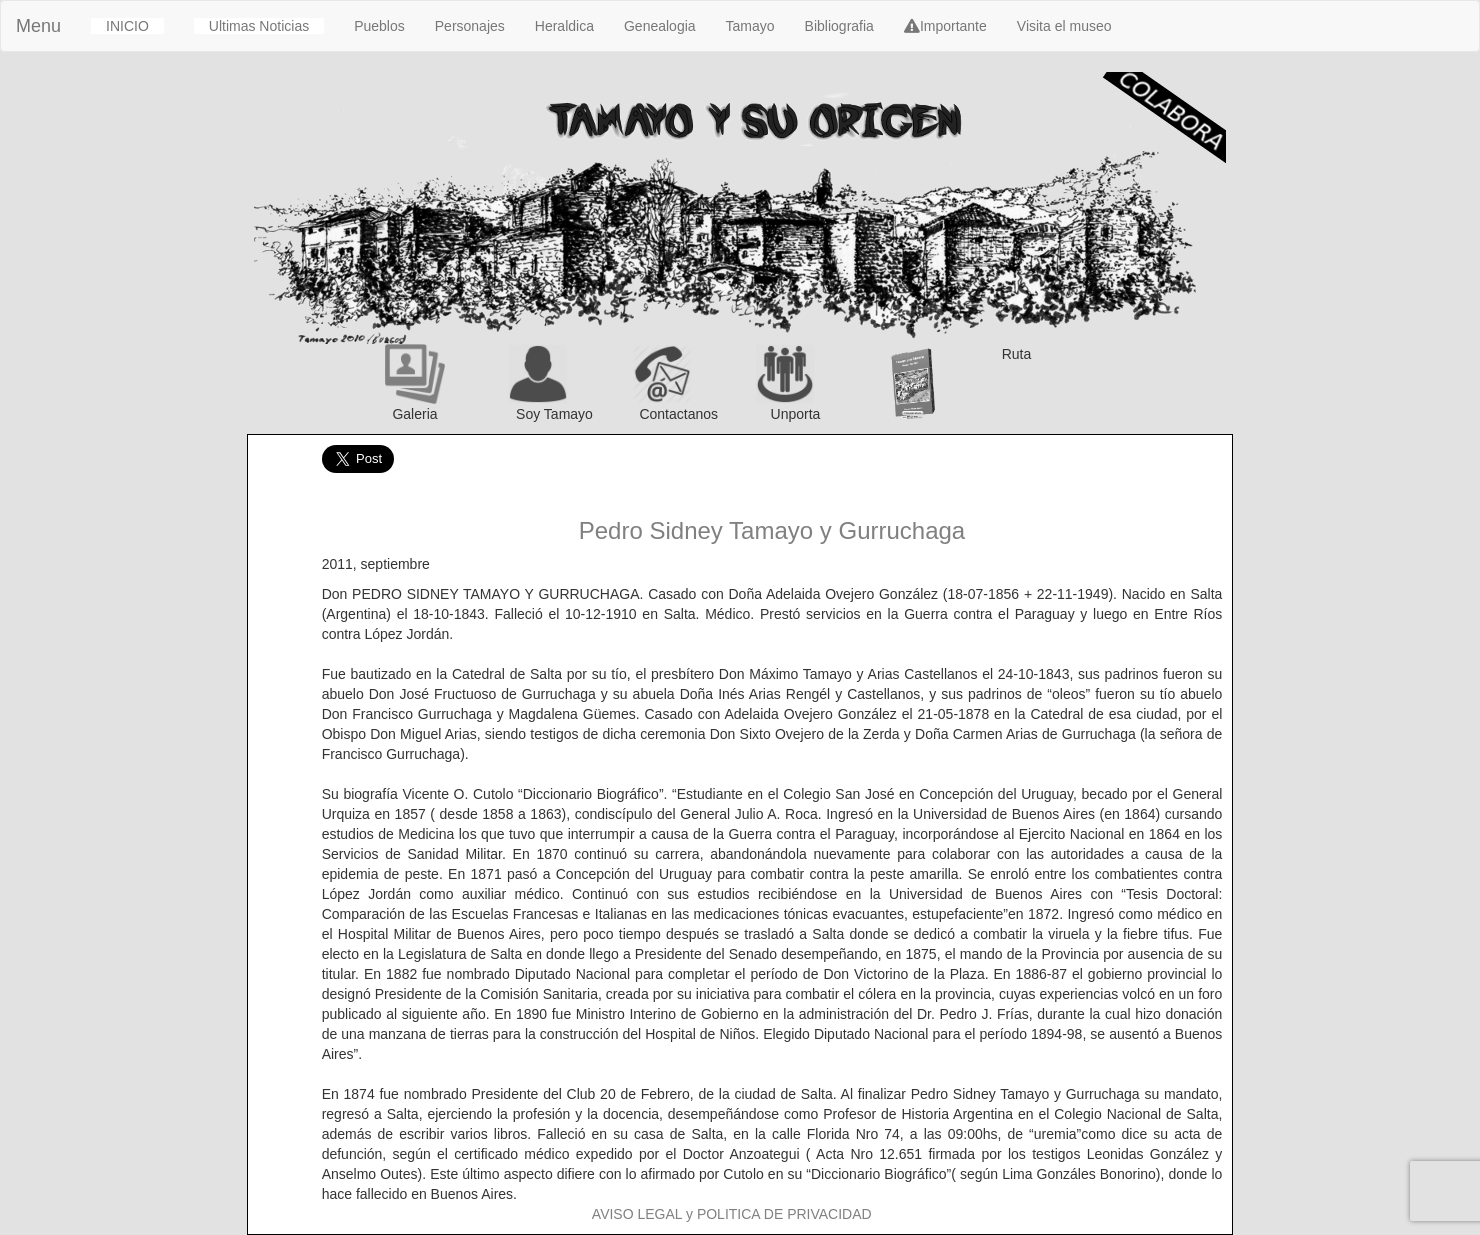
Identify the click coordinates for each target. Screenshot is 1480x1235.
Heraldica (564, 26)
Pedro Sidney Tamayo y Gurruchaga (772, 530)
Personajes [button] (470, 26)
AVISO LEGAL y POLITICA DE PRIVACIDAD (732, 1214)
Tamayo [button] (750, 26)
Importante (945, 26)
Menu (38, 26)
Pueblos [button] (379, 26)
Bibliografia (839, 26)
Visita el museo (1064, 26)
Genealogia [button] (660, 26)
